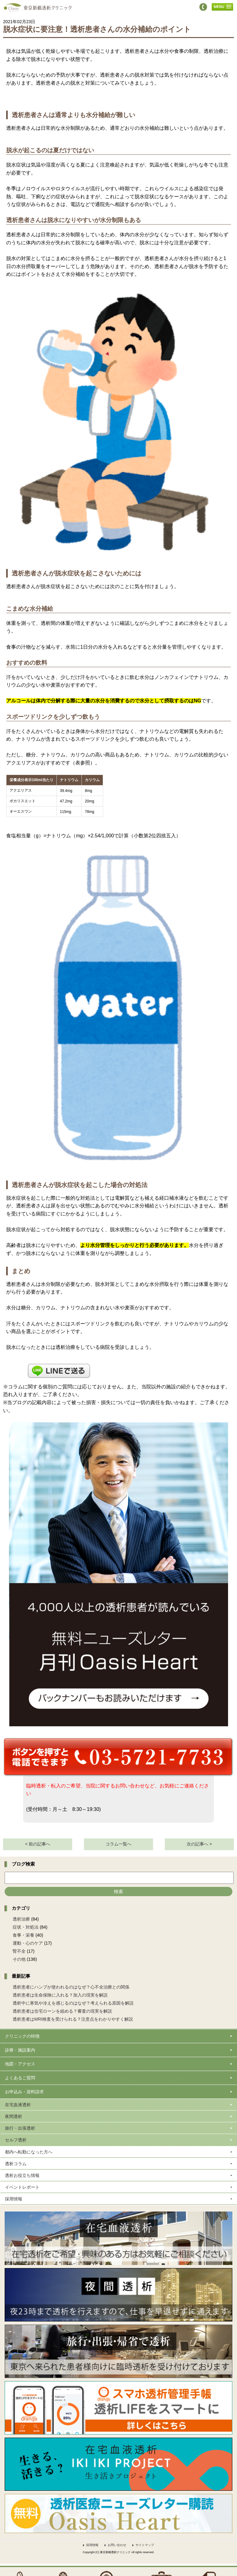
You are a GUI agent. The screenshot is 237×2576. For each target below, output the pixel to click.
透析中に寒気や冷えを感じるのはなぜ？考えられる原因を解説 (73, 2003)
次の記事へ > (199, 1844)
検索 (118, 1891)
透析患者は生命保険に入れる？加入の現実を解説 (60, 1995)
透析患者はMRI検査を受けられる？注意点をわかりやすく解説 (73, 2019)
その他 (19, 1959)
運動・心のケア (28, 1943)
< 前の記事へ (37, 1844)
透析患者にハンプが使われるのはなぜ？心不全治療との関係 (71, 1987)
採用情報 (92, 2545)
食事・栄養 (23, 1935)
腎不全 (19, 1951)
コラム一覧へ (118, 1844)
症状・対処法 (26, 1927)
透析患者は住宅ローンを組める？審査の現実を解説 (62, 2011)
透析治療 (21, 1919)
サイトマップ (144, 2545)
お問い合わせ (117, 2545)
